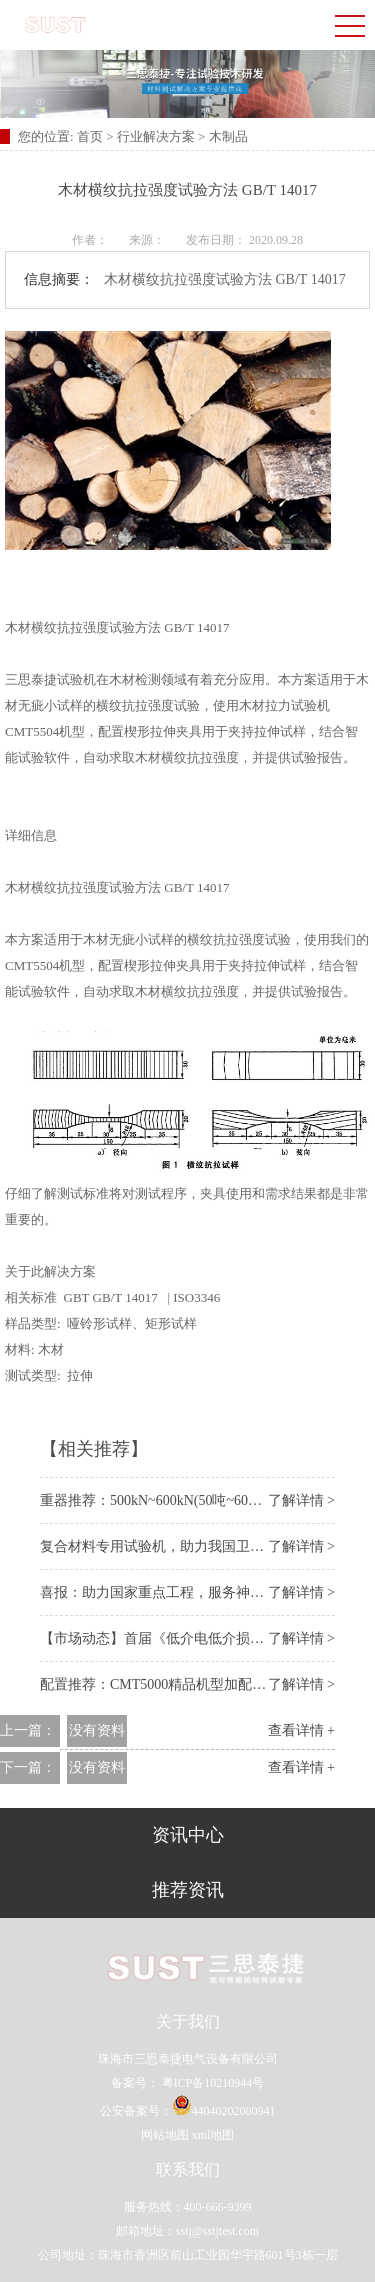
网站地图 (165, 2135)
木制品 (228, 136)
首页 (91, 136)
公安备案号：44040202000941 (188, 2111)
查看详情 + (301, 1730)
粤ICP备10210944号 (212, 2083)
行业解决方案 (156, 136)
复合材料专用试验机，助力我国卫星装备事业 (180, 1546)
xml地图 (213, 2135)
